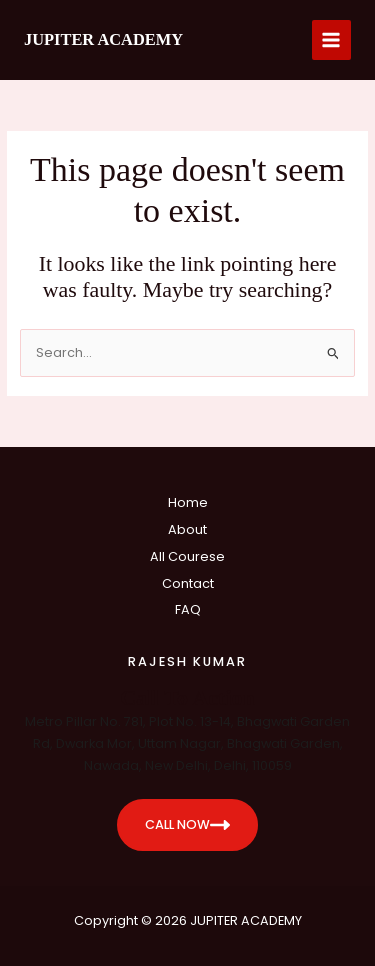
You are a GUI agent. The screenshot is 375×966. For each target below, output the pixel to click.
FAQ (188, 609)
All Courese (187, 556)
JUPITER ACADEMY (103, 39)
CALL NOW (187, 825)
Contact (188, 583)
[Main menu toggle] (331, 39)
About (187, 529)
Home (188, 502)
